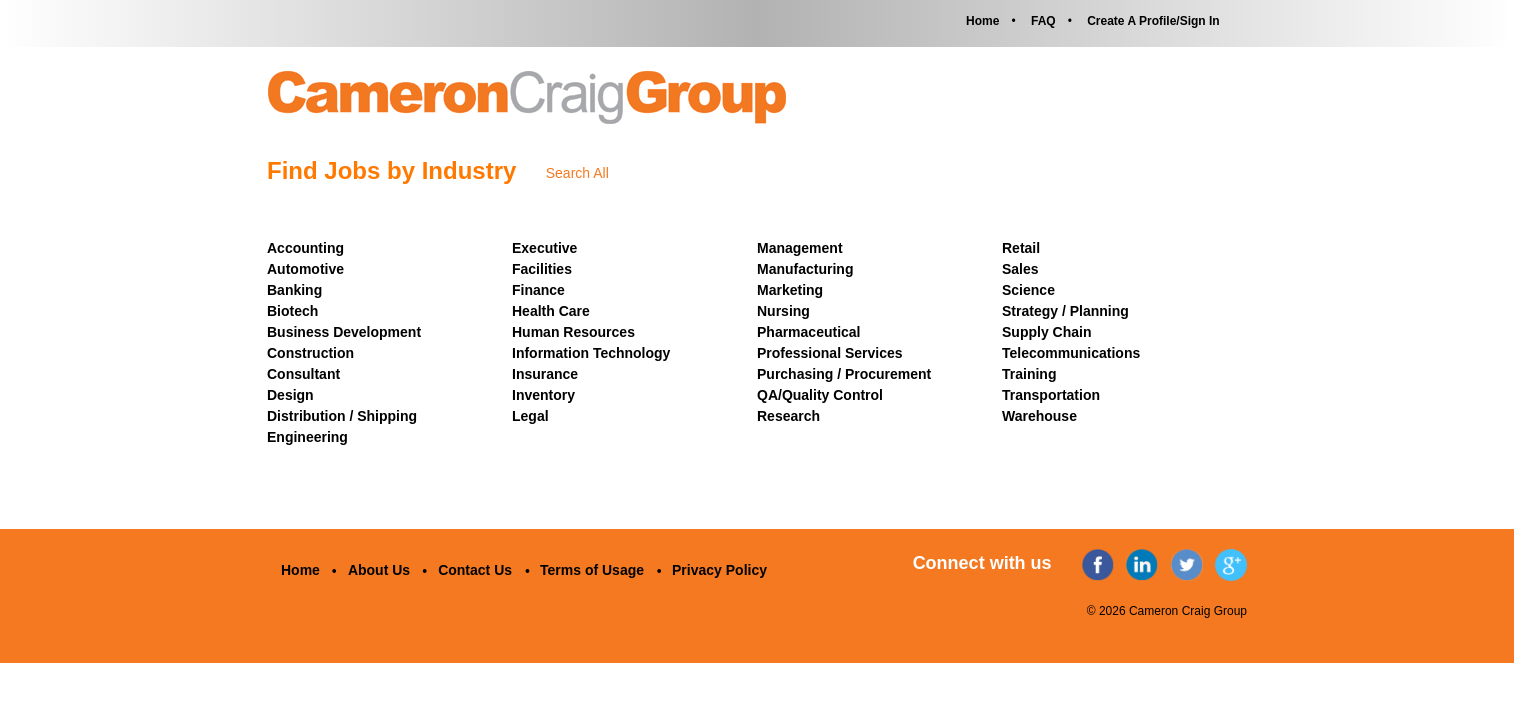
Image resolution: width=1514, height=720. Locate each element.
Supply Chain (1046, 332)
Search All (577, 173)
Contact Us (475, 570)
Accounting (305, 248)
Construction (310, 353)
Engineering (307, 437)
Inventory (543, 395)
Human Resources (573, 332)
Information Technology (591, 353)
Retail (1021, 248)
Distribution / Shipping (342, 416)
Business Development (344, 332)
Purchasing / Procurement (844, 374)
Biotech (292, 311)
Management (800, 248)
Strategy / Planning (1065, 311)
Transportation (1051, 395)
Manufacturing (805, 269)
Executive (544, 248)
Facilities (542, 269)
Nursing (783, 311)
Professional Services (830, 353)
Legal (530, 416)
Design (290, 395)
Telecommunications (1071, 353)
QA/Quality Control (820, 395)
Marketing (790, 290)
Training (1029, 374)
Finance (538, 290)
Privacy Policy (719, 570)
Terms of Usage (592, 570)
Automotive (305, 269)
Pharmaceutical (809, 332)
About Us (379, 570)
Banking (294, 290)
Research (788, 416)
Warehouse (1039, 416)
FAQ (1043, 21)
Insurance (545, 374)
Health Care (551, 311)
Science (1028, 290)
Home (982, 21)
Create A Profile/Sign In (1153, 21)
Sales (1020, 269)
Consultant (303, 374)
